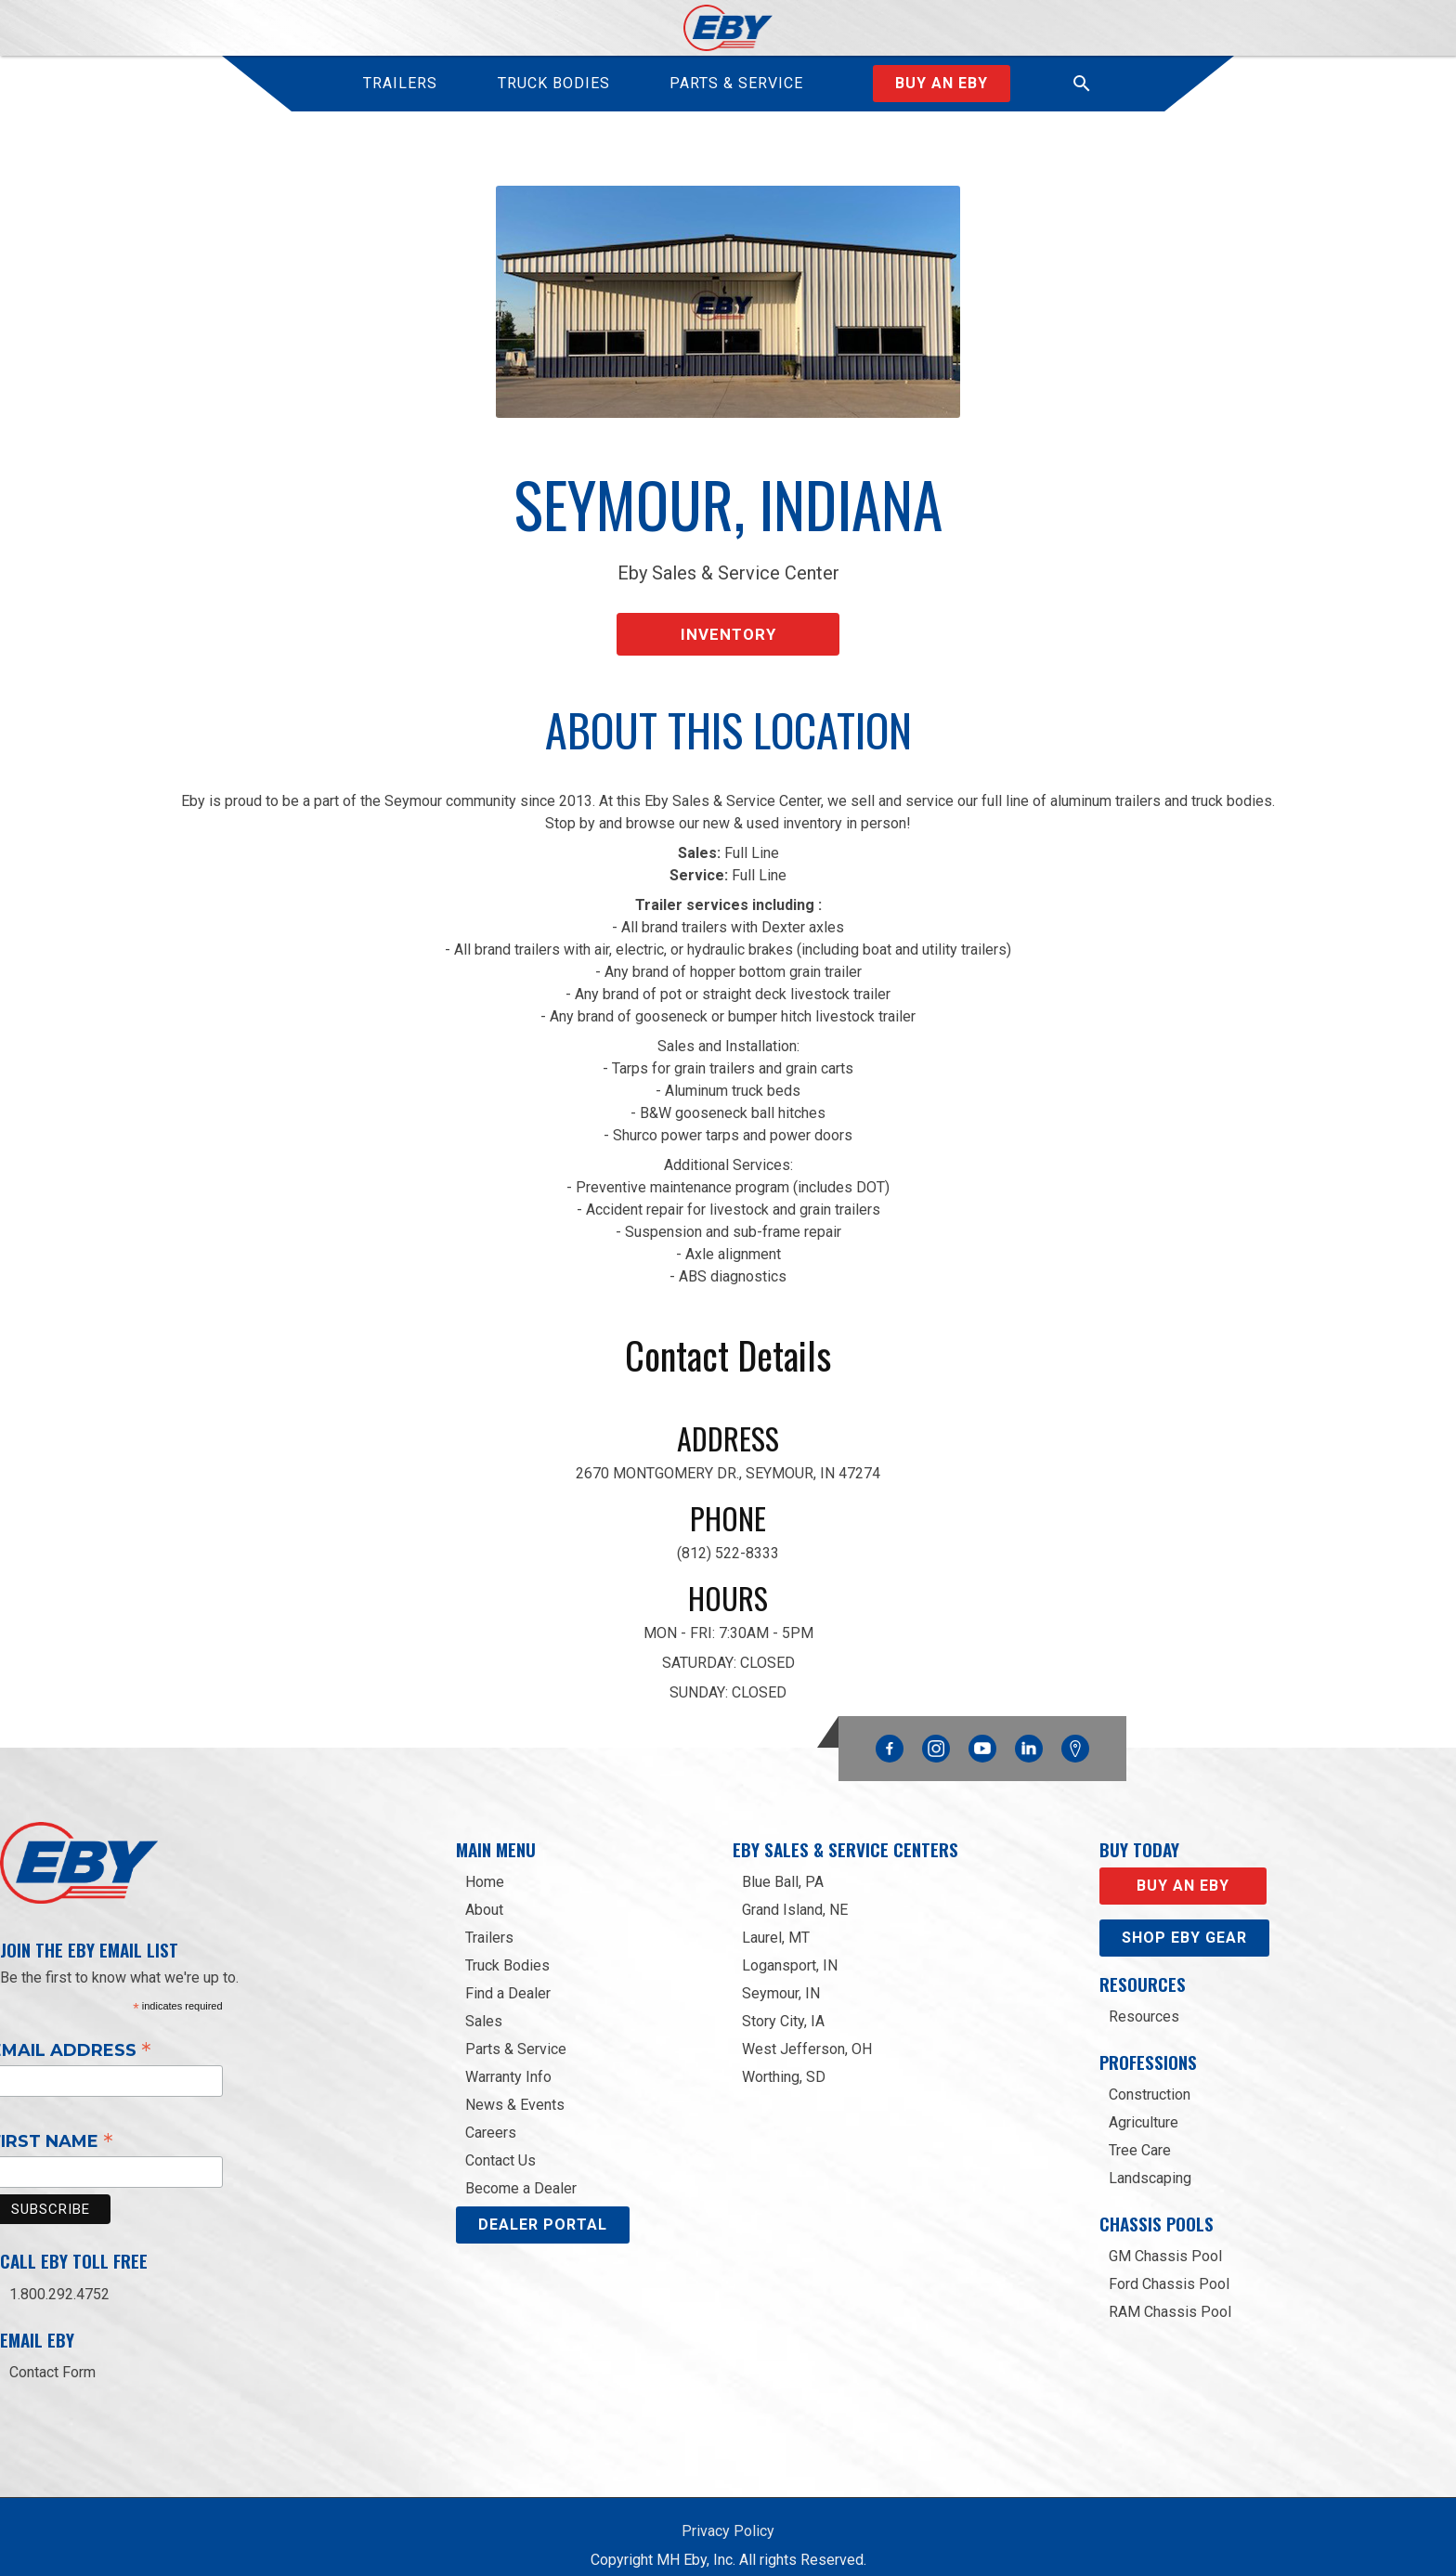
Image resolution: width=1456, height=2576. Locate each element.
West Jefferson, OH (807, 2030)
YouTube (982, 1725)
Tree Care (1140, 2131)
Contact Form (52, 2353)
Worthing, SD (784, 2058)
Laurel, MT (776, 1919)
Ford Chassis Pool (1169, 2266)
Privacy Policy (728, 2512)
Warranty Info (508, 2058)
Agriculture (1143, 2104)
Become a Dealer (521, 2170)
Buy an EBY (1183, 1867)
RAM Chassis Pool (1170, 2294)
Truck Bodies (507, 1947)
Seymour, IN (781, 1975)
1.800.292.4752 (59, 2275)
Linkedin (1029, 1725)
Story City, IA (783, 2002)
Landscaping (1150, 2159)
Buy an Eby (941, 83)
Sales (483, 2002)
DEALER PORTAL (542, 2206)
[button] (1081, 83)
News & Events (515, 2086)
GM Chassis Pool (1165, 2238)
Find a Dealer (508, 1975)
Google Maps (1075, 1730)
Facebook (890, 1725)
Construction (1149, 2076)
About (484, 1891)
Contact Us (500, 2142)
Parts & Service (515, 2030)
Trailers (489, 1919)
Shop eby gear (1184, 1919)
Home (484, 1863)
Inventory (728, 620)
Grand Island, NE (795, 1891)
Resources (1144, 1998)
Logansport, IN (790, 1947)
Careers (490, 2114)
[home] (728, 28)
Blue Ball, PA (783, 1863)
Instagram (936, 1725)
